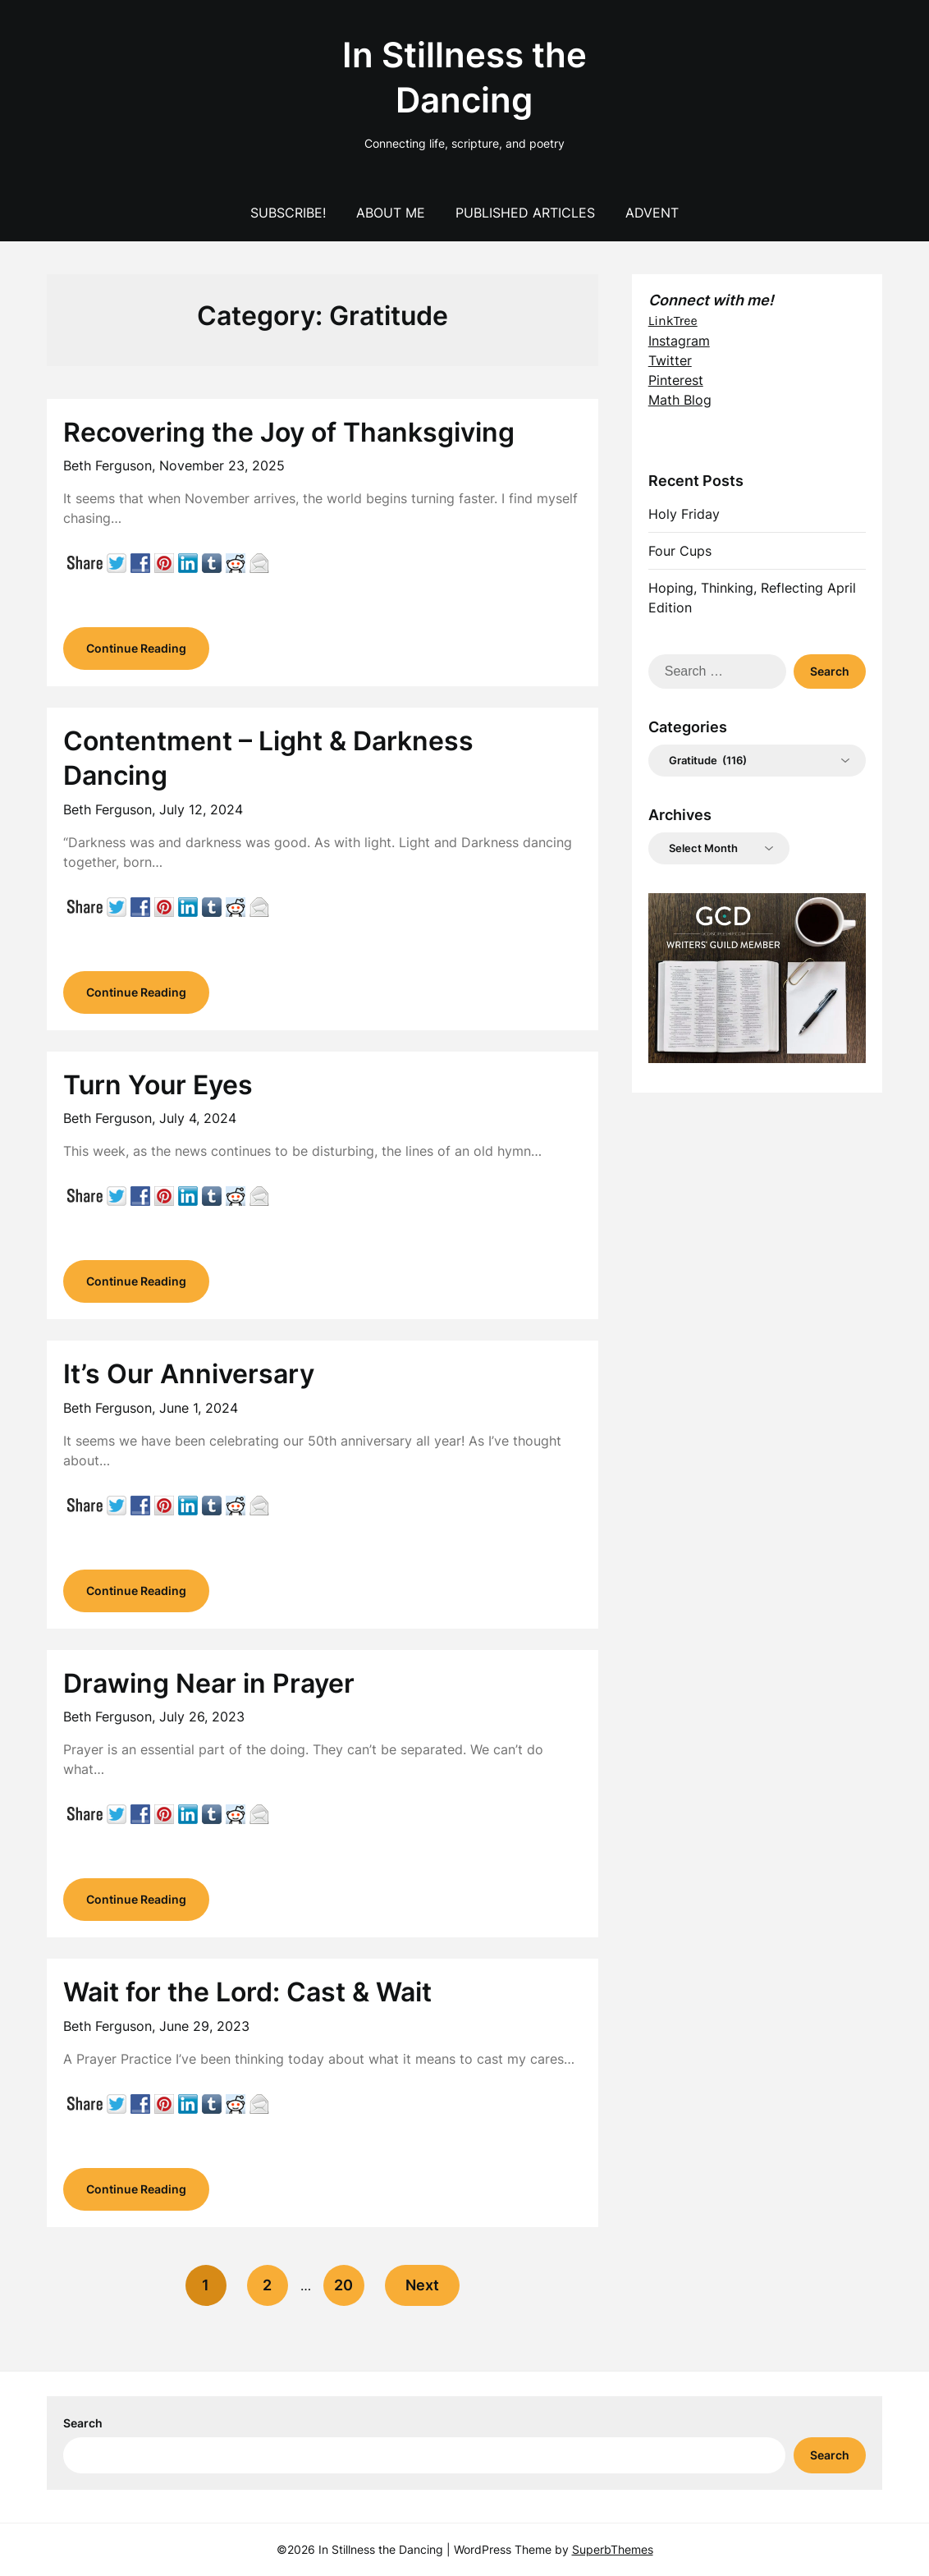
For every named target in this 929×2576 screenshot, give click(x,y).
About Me (390, 212)
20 (343, 2285)
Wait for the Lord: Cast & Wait (247, 1992)
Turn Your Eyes (158, 1085)
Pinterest (675, 380)
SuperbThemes (612, 2549)
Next (422, 2285)
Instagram (679, 340)
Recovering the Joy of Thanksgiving (289, 432)
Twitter (670, 360)
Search (83, 2423)
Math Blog (680, 400)
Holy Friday (684, 514)
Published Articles (525, 212)
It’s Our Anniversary (188, 1374)
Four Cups (680, 551)
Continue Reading (136, 648)
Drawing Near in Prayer (209, 1683)
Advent (652, 212)
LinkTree (673, 320)
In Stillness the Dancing (464, 77)
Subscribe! (288, 212)
